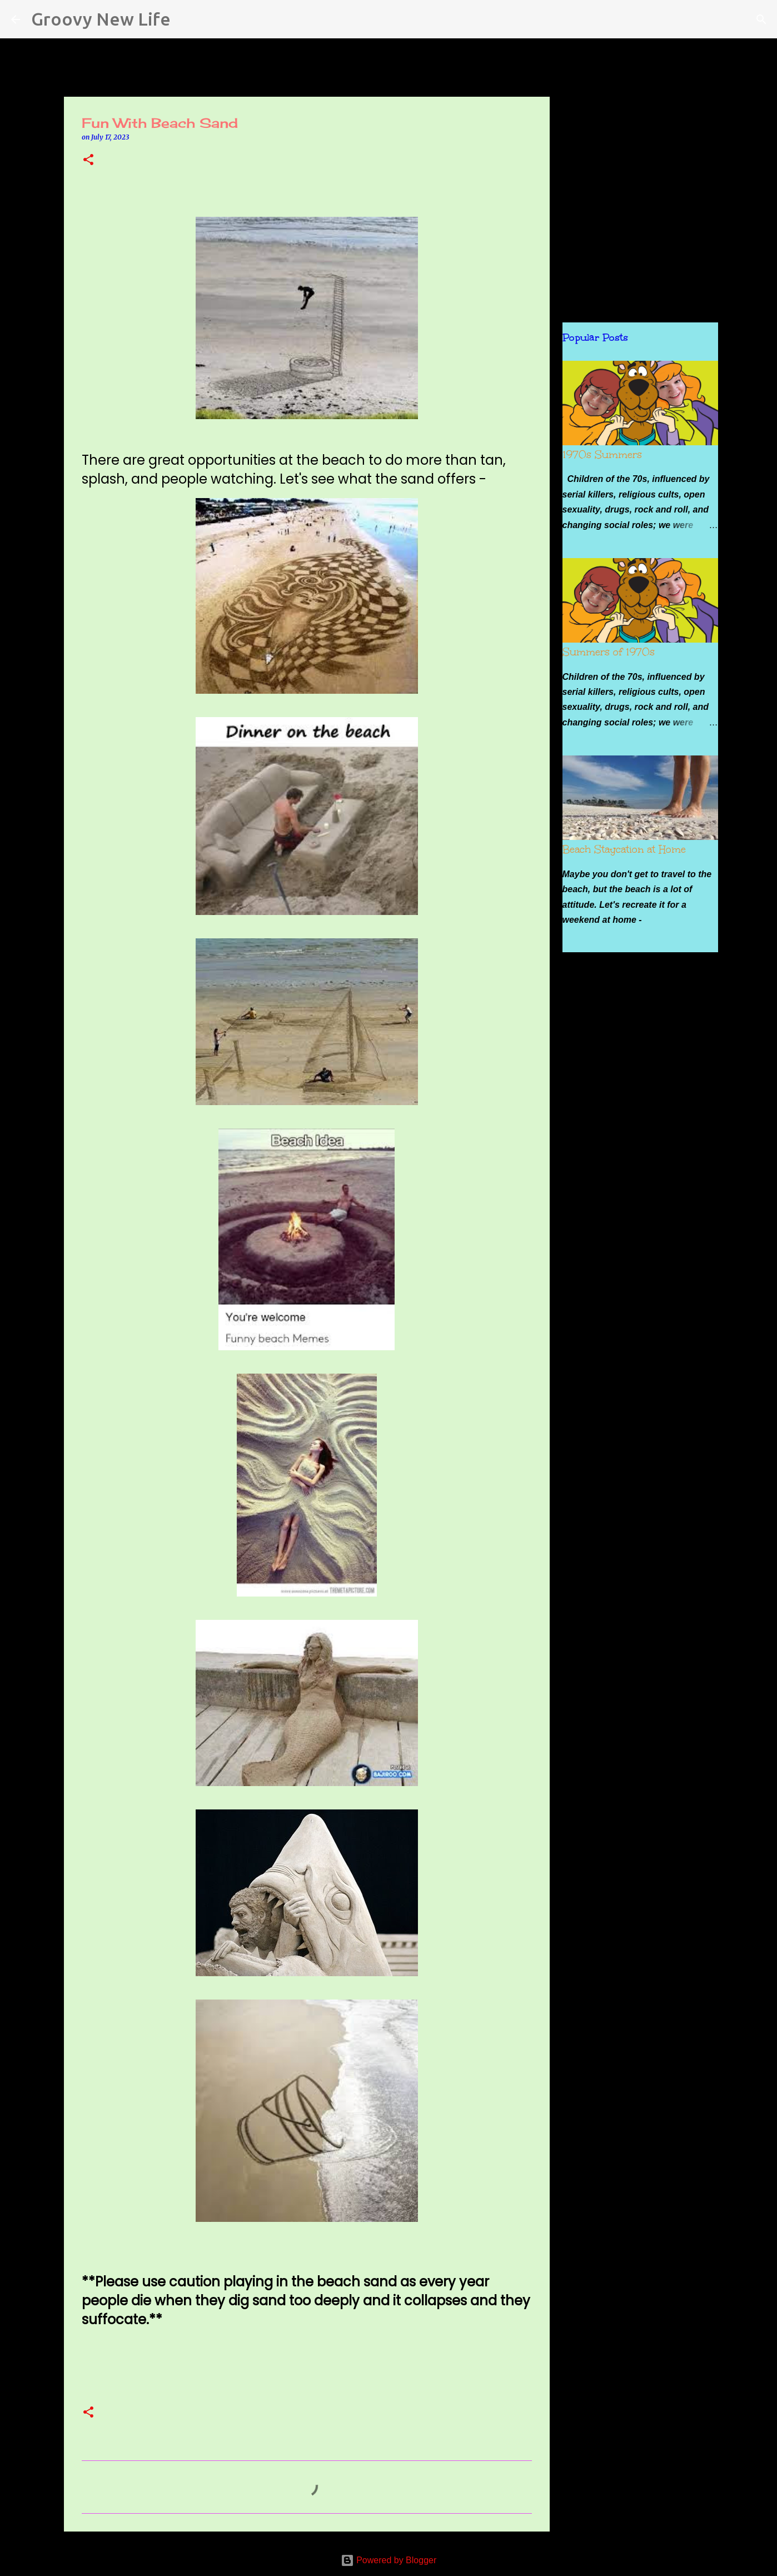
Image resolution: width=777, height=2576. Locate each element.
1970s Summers (602, 454)
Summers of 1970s (608, 652)
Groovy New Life (101, 19)
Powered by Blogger (389, 2560)
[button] (88, 160)
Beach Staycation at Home (624, 849)
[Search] (186, 19)
